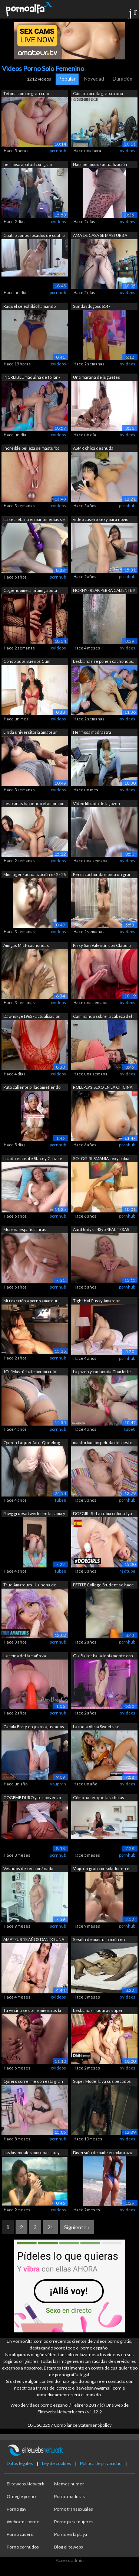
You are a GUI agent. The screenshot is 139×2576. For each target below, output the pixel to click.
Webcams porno (23, 2521)
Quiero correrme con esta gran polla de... (33, 2082)
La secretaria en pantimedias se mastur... (34, 520)
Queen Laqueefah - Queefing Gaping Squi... (31, 1443)
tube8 (129, 1429)
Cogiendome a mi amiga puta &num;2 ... (30, 591)
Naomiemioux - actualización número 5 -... (100, 165)
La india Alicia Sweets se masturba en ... (96, 1727)
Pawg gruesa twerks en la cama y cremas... (34, 1514)
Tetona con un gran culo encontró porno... (26, 94)
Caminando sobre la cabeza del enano (102, 1017)
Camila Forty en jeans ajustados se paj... (33, 1727)
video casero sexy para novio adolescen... (100, 520)
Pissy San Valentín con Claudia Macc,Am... (102, 946)
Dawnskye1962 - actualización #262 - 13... (31, 1017)
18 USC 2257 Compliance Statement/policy (69, 2425)
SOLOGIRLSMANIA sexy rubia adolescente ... (101, 1159)
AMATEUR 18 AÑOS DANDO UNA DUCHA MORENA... (33, 1940)
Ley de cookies (56, 2463)
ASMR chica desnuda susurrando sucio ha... (94, 449)
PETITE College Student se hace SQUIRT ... (103, 1585)
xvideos (127, 150)
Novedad (94, 79)
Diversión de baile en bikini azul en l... (103, 2153)
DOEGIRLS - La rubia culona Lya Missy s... (102, 1514)
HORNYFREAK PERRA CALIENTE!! (104, 590)
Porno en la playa (70, 2534)
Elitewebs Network (25, 2484)
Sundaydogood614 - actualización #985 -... (92, 307)
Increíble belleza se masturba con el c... (31, 449)
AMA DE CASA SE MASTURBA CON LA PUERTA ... (100, 236)
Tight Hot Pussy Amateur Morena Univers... (96, 1301)
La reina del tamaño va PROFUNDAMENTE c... (24, 1656)
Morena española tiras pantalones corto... (24, 1230)
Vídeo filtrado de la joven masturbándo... (96, 804)
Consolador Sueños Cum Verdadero (26, 662)
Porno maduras (69, 2496)
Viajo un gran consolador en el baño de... (101, 1869)
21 (50, 2227)
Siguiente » (77, 2227)
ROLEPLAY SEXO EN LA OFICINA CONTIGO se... (102, 1088)
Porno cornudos (23, 2547)
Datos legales (20, 2463)
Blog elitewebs (68, 2547)
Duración (122, 79)
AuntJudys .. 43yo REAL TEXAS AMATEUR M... (101, 1230)
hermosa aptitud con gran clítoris (27, 165)
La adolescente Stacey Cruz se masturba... (32, 1159)
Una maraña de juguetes (96, 377)
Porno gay (16, 2509)
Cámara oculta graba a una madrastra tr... (98, 94)
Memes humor (69, 2484)
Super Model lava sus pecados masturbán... (102, 2082)
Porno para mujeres (73, 2521)
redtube (127, 1571)
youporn (58, 1783)
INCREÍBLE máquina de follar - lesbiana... (31, 378)
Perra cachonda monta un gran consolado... (102, 875)
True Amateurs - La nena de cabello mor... (29, 1585)
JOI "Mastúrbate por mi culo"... (31, 1371)
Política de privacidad (101, 2463)
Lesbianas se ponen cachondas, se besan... (103, 662)
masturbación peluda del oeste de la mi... (102, 1443)
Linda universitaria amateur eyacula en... (30, 733)
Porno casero (20, 2534)
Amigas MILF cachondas (26, 945)
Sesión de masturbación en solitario (99, 1940)
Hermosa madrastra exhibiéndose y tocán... (94, 733)
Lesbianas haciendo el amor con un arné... (33, 804)
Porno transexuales (73, 2509)
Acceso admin (70, 2560)
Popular (67, 79)
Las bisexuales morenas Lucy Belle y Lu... (31, 2153)
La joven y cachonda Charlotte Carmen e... (102, 1372)
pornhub (58, 150)
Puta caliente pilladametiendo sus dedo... (31, 1088)
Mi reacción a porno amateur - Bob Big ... (31, 1301)
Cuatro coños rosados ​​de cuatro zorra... (33, 236)
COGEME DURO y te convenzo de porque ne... (32, 1798)
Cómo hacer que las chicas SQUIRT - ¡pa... (98, 1798)
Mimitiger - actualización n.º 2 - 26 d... (34, 875)
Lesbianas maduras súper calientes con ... (98, 2011)
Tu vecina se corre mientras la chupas (32, 2011)
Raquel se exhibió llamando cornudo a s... (29, 307)
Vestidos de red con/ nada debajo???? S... (28, 1869)
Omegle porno (21, 2496)
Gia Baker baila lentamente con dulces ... (103, 1656)
